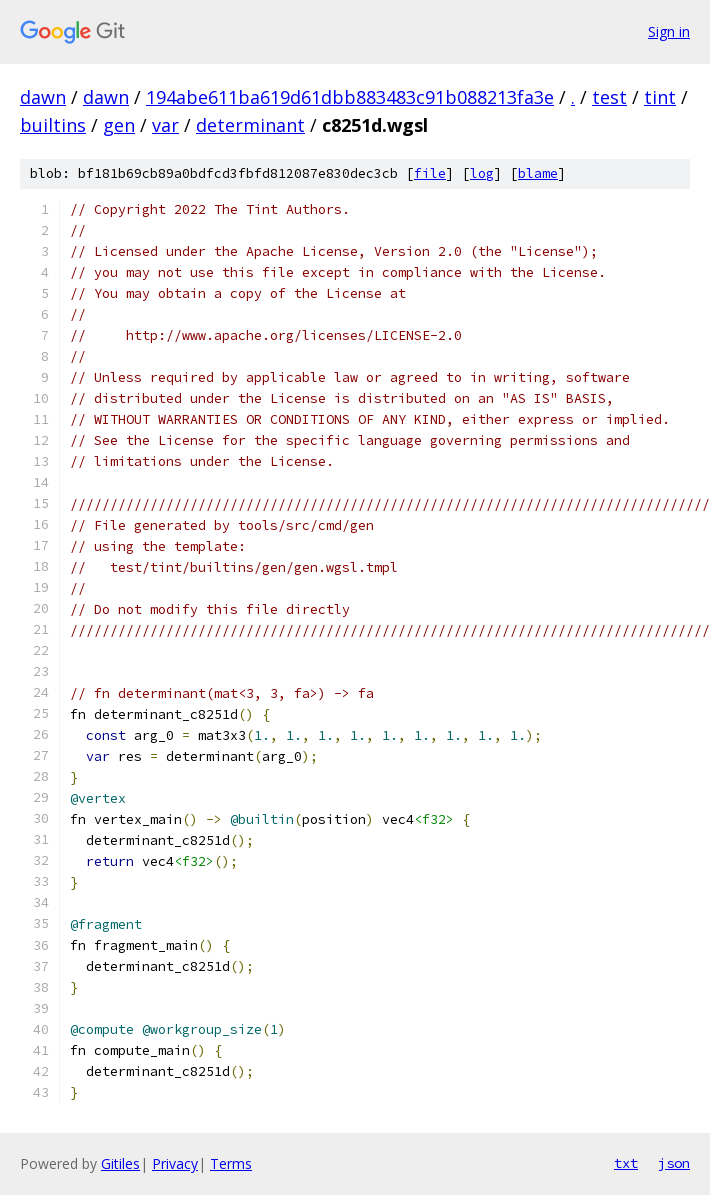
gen (119, 125)
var (165, 125)
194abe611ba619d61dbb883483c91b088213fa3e (350, 97)
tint (660, 97)
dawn (43, 97)
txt (626, 1163)
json (674, 1163)
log (482, 173)
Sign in (669, 31)
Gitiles (120, 1163)
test (609, 97)
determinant (250, 125)
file (430, 173)
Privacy (175, 1163)
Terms (231, 1163)
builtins (53, 125)
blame (538, 173)
